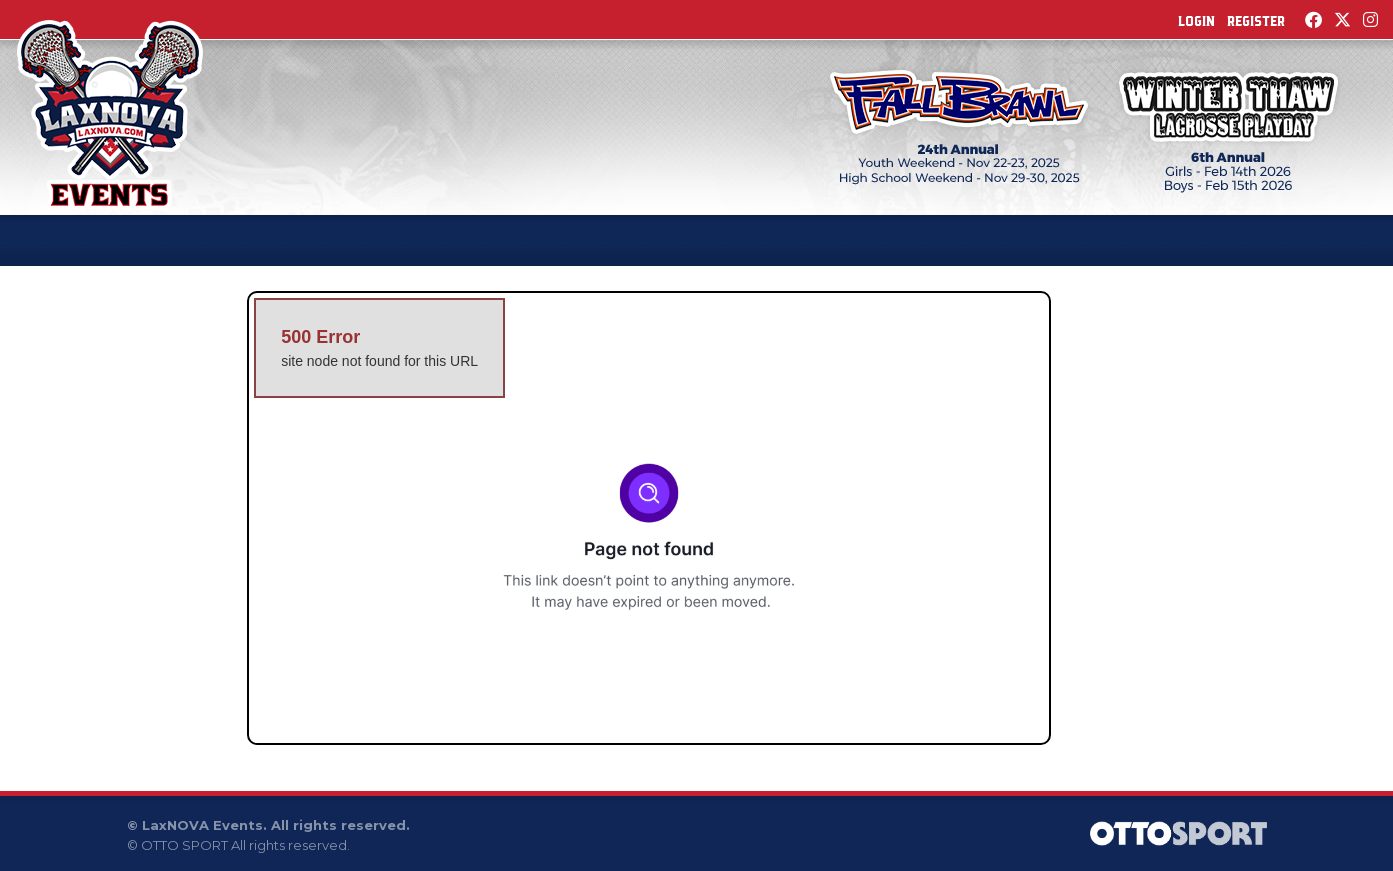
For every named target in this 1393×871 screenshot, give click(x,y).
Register (1256, 21)
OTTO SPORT (184, 845)
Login (1196, 21)
